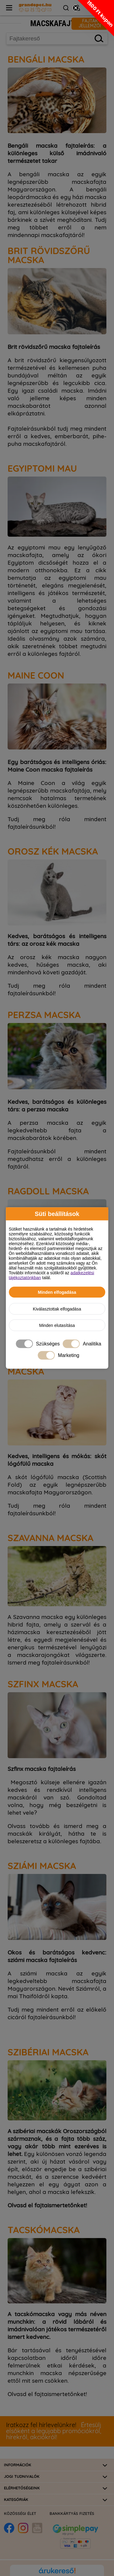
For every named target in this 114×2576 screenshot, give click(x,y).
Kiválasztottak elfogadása (57, 1309)
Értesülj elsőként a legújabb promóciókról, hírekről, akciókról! (53, 2431)
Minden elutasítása (57, 1325)
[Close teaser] (76, 8)
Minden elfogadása (57, 1292)
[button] (96, 18)
